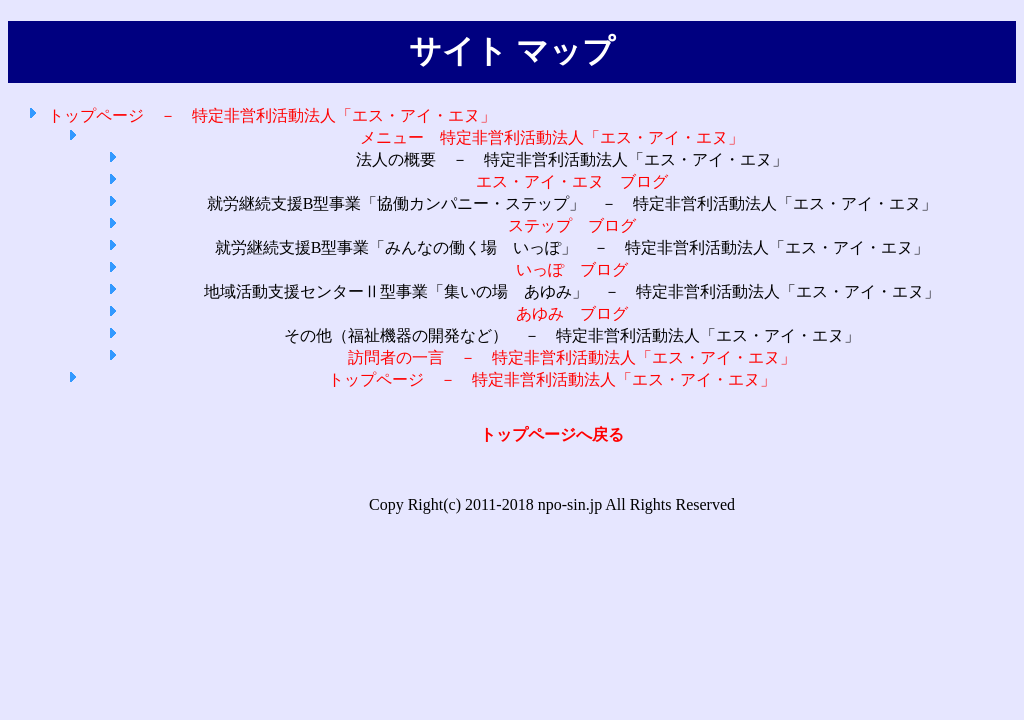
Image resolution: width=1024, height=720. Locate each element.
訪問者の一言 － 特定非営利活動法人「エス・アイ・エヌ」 (572, 357)
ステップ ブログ (572, 225)
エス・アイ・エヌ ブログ (572, 181)
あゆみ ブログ (572, 313)
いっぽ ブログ (572, 269)
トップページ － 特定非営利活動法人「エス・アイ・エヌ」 (272, 115)
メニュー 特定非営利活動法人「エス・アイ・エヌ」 (552, 137)
